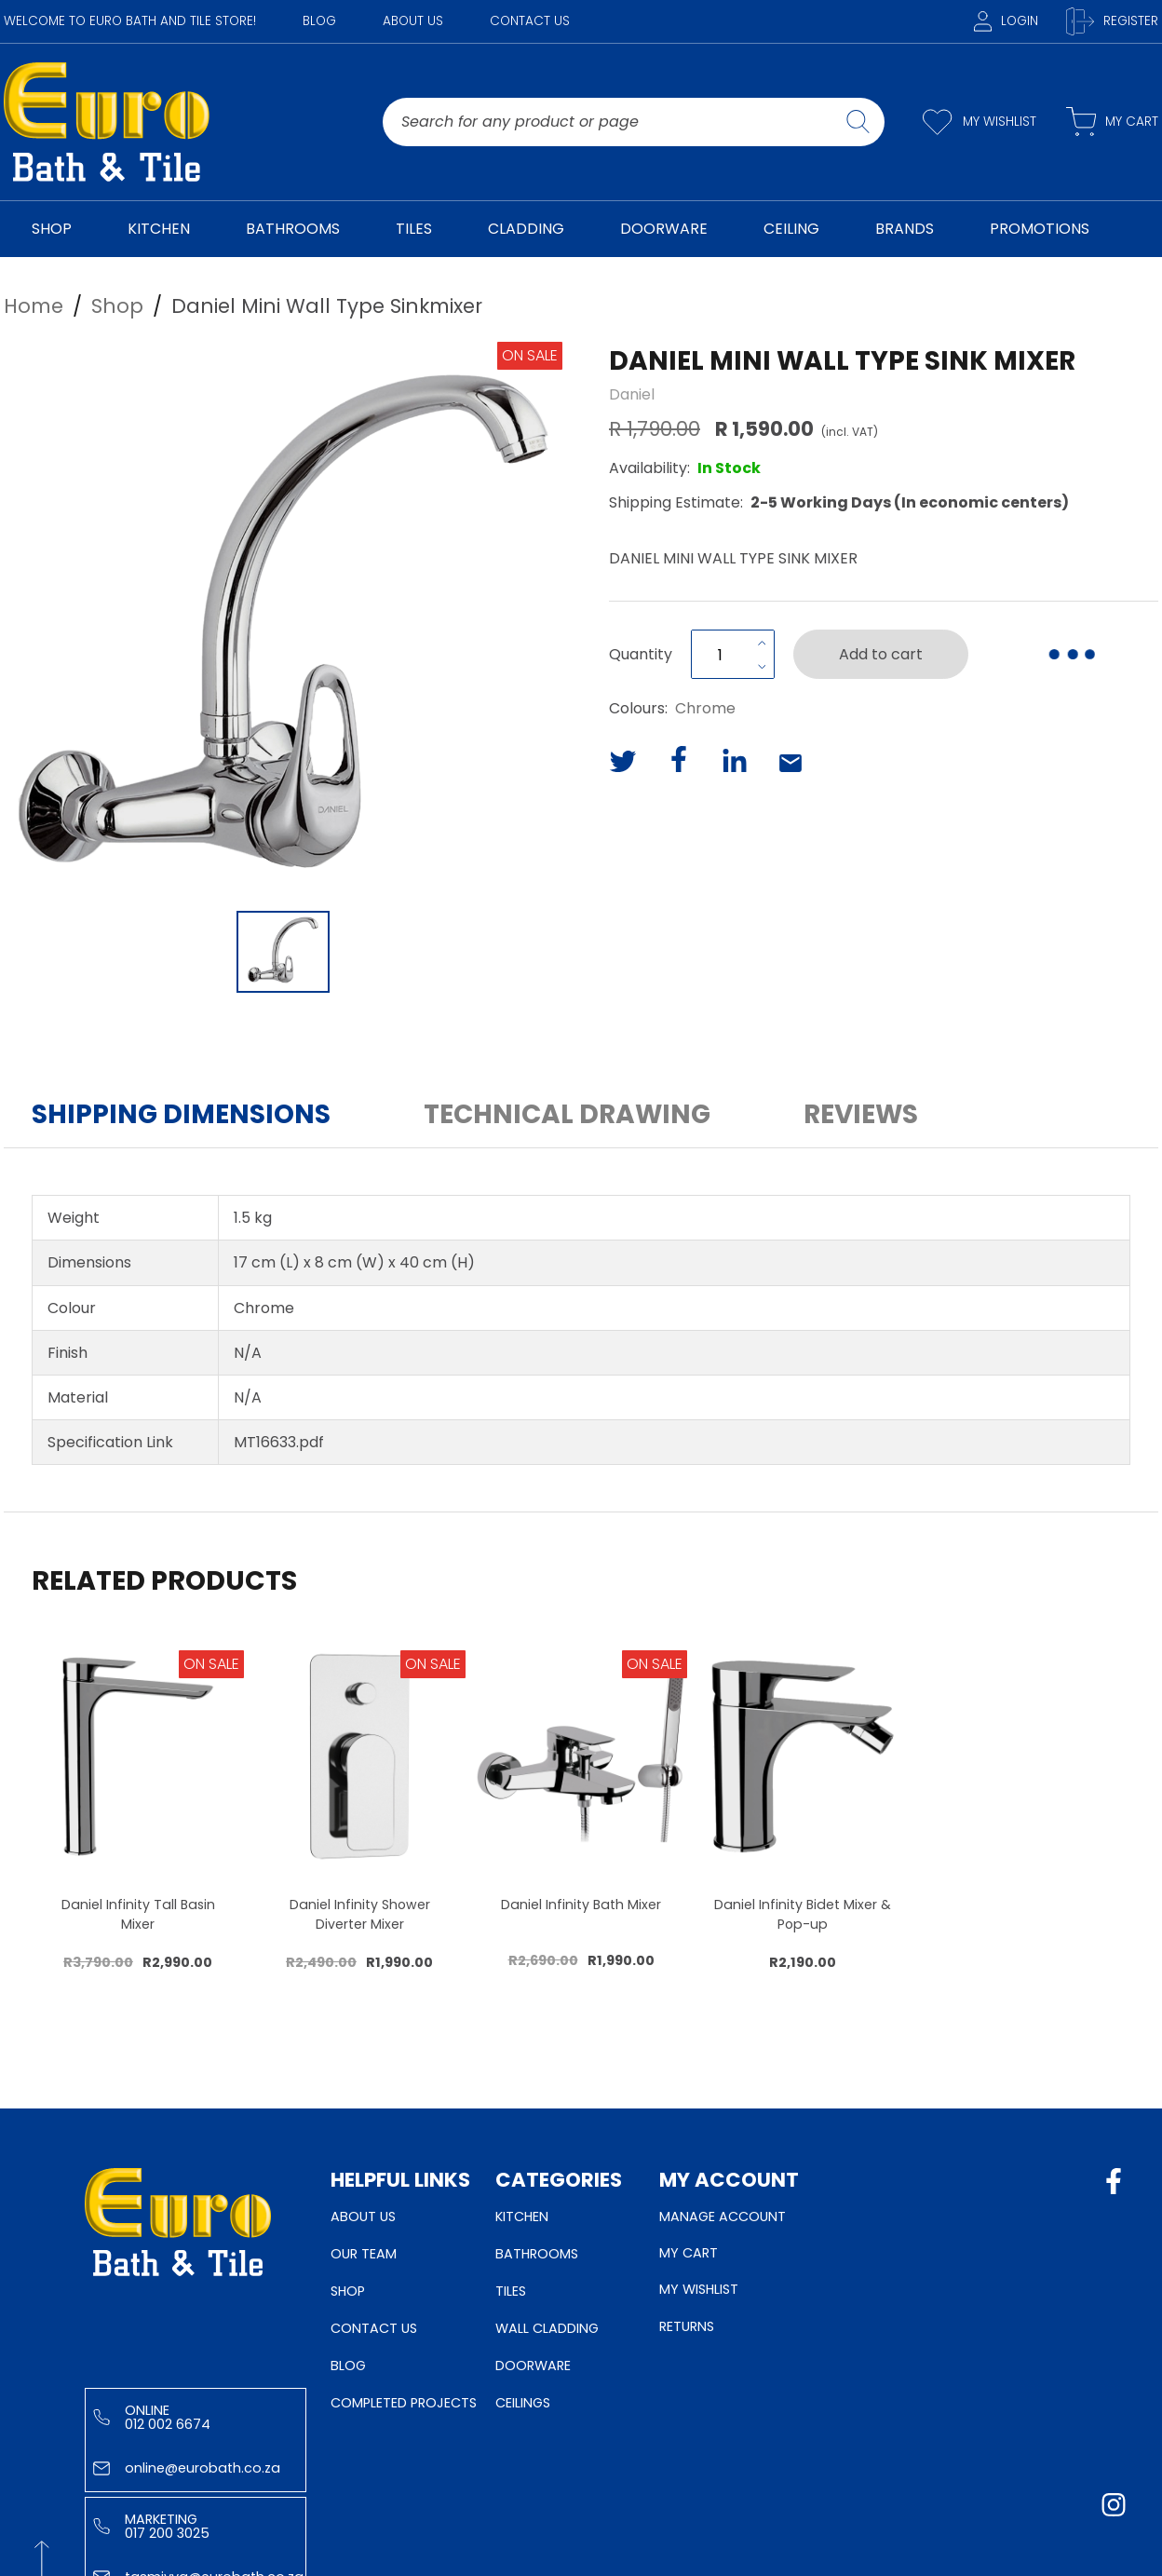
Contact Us (530, 21)
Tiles (510, 2291)
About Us (413, 21)
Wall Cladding (547, 2328)
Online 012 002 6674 (151, 2417)
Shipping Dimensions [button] (181, 1114)
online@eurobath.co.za (186, 2468)
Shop (348, 2291)
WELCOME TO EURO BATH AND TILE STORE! (130, 21)
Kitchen (521, 2216)
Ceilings (522, 2402)
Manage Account (722, 2216)
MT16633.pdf (279, 1442)
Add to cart (881, 654)
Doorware (533, 2365)
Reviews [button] (861, 1114)
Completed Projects (404, 2402)
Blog (319, 21)
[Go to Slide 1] (283, 952)
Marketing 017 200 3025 (151, 2526)
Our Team (364, 2253)
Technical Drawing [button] (567, 1114)
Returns (686, 2326)
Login (1006, 21)
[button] (283, 621)
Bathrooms (536, 2253)
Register (1112, 21)
